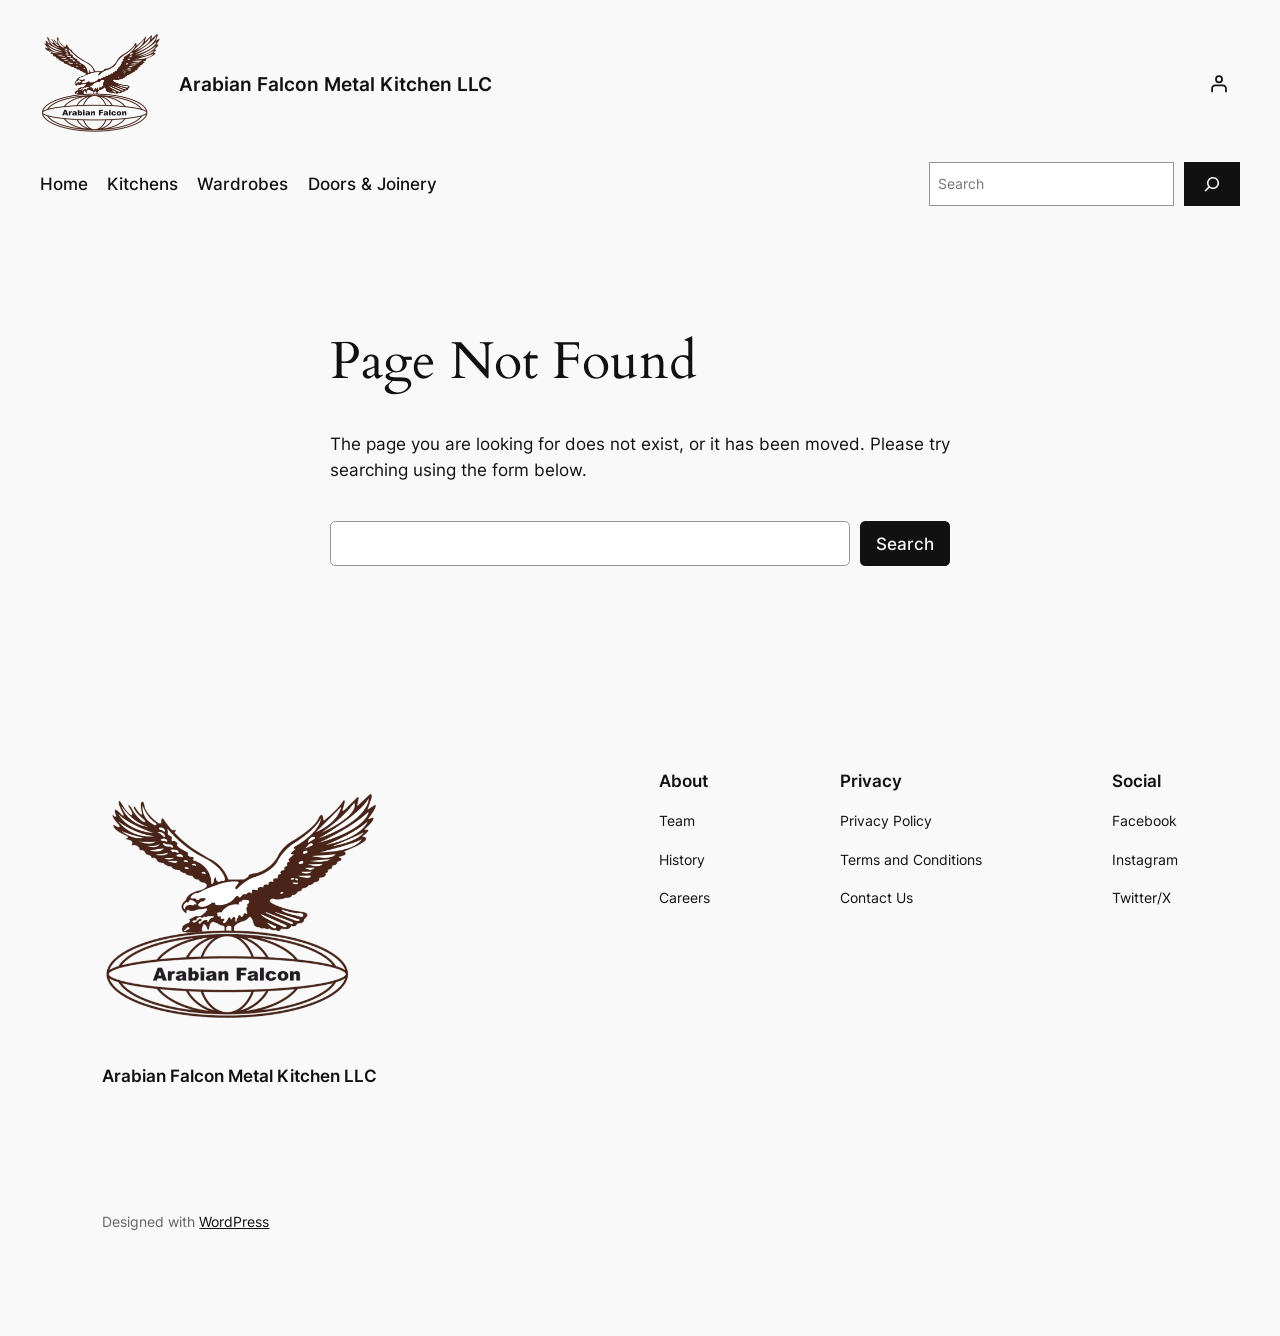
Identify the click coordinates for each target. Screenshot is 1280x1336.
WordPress (234, 1221)
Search (905, 544)
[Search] (1212, 183)
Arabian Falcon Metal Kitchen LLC (335, 84)
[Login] (1219, 84)
